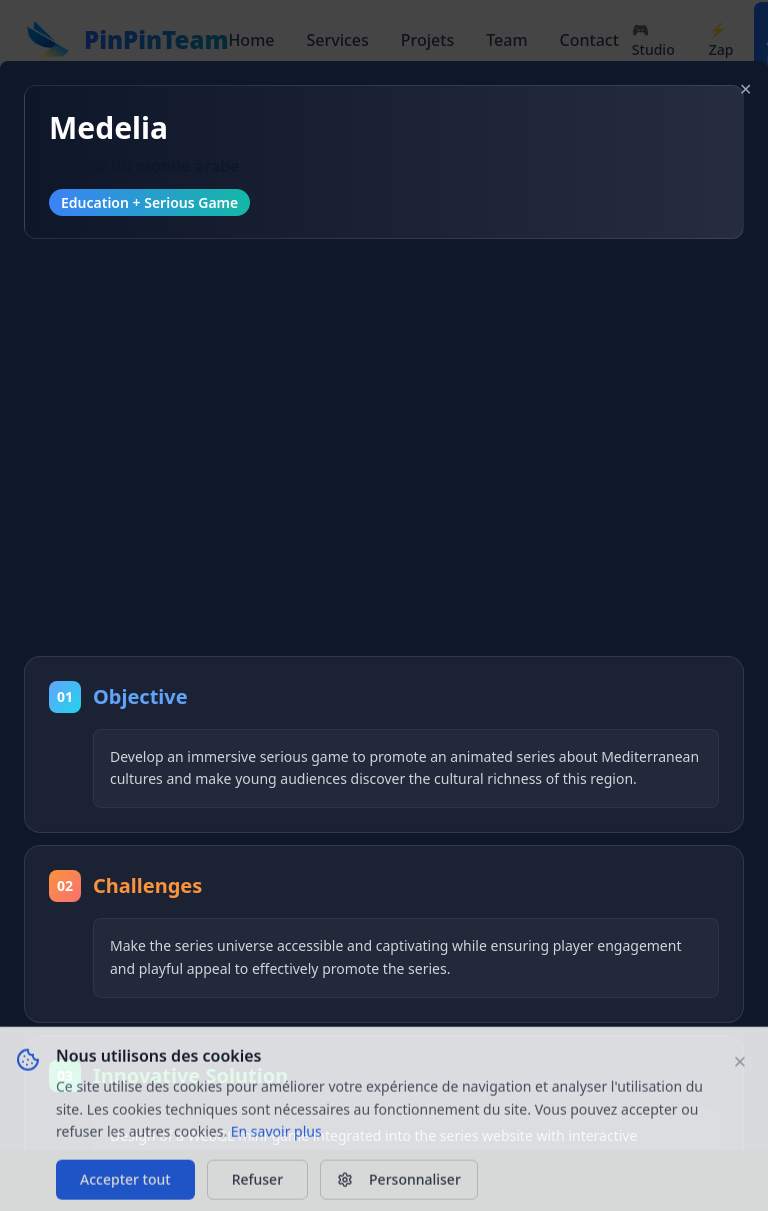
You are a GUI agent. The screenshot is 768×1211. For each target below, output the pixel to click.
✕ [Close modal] (745, 89)
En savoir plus (276, 1136)
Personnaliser (399, 1184)
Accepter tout (125, 1184)
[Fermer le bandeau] (740, 1067)
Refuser (257, 1184)
